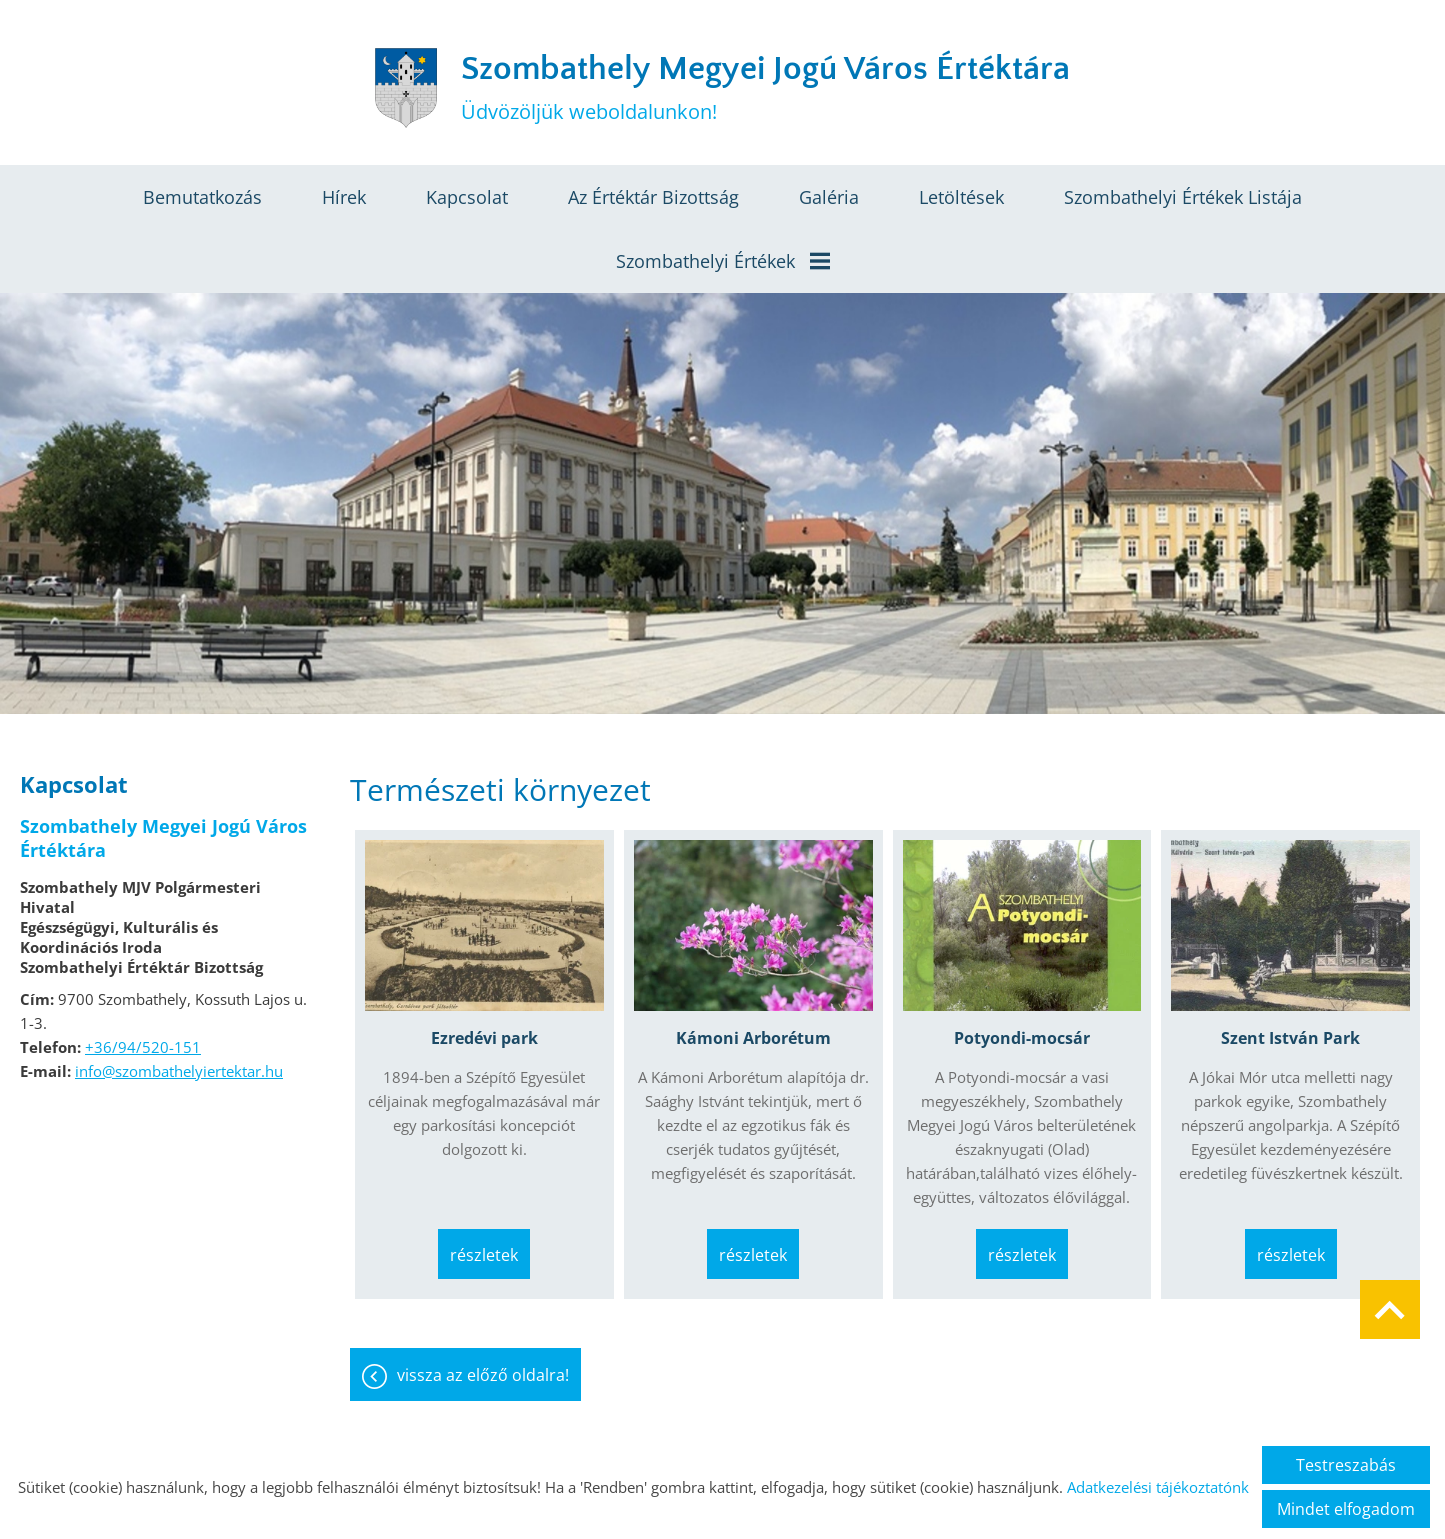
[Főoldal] (406, 88)
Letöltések (961, 197)
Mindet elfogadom (1346, 1509)
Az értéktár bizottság (653, 197)
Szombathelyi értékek (723, 261)
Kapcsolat (467, 197)
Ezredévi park (484, 1038)
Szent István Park (1290, 1038)
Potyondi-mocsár (1022, 1038)
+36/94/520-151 (143, 1047)
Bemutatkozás (202, 197)
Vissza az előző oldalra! (483, 1375)
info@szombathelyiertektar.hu (179, 1071)
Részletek (484, 1255)
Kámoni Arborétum (753, 1038)
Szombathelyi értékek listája (1183, 197)
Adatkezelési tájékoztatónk (1158, 1487)
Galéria (829, 197)
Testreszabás (1346, 1465)
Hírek (344, 197)
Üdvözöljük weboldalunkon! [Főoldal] (765, 87)
